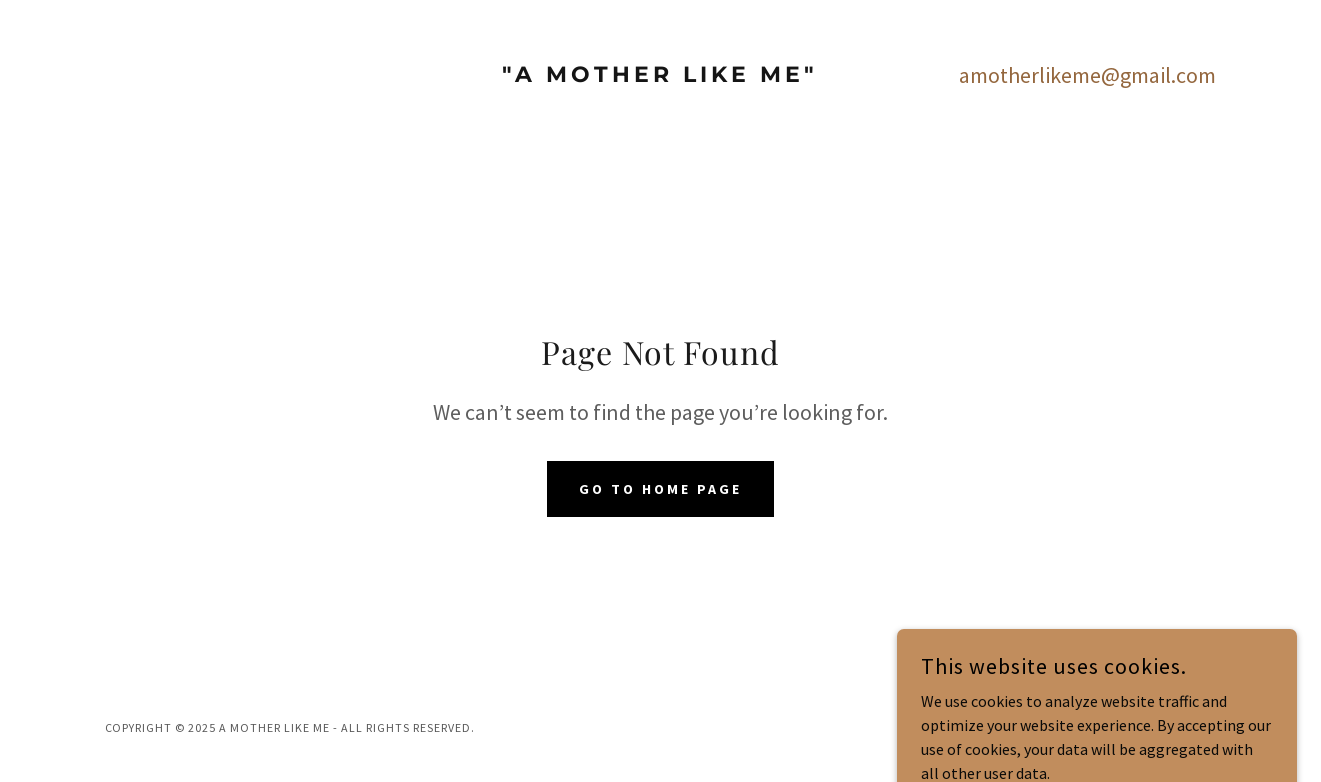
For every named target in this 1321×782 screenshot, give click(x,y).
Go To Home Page (660, 489)
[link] (660, 76)
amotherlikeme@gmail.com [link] (1087, 75)
